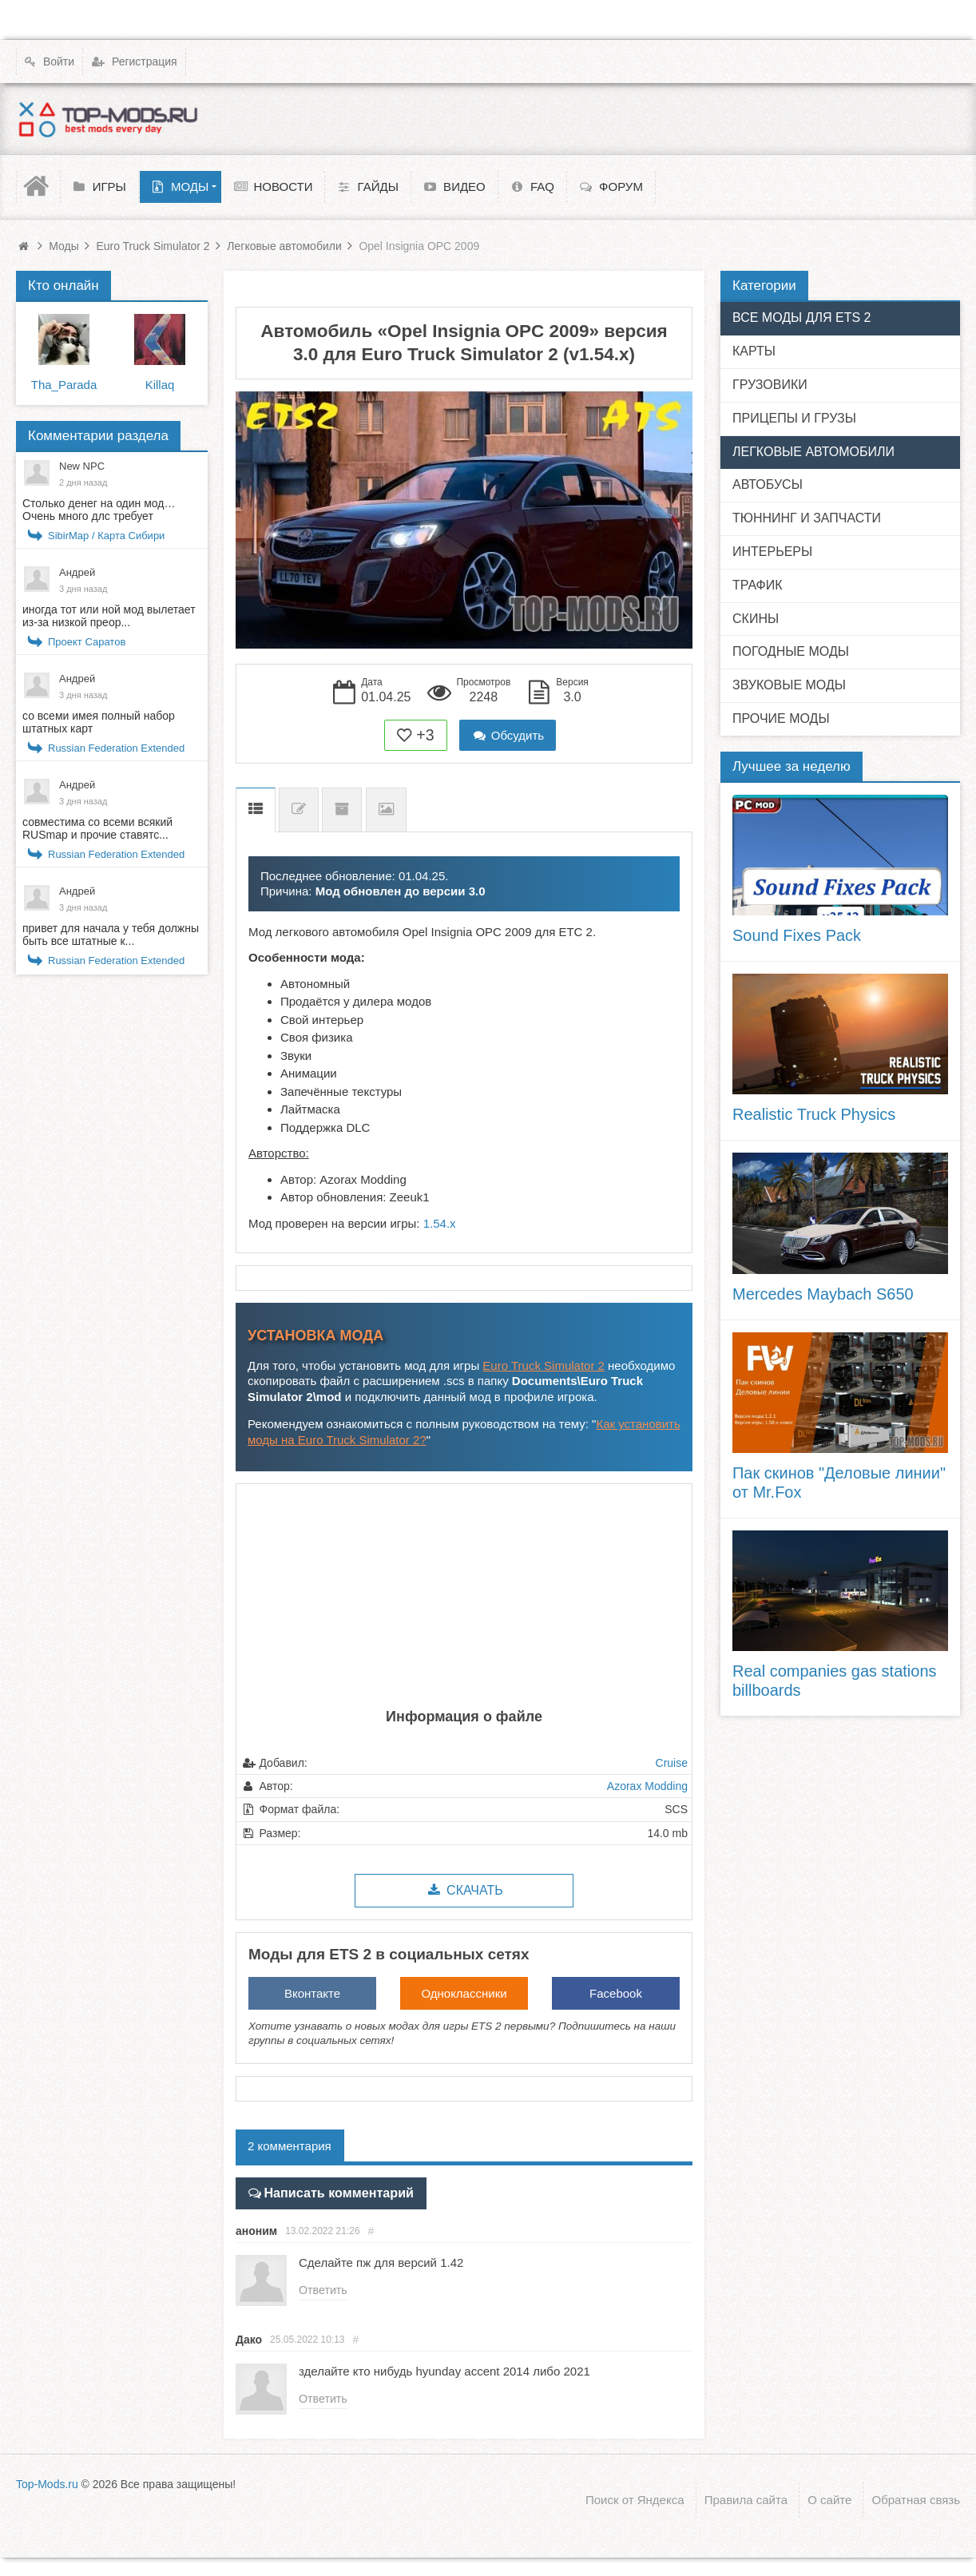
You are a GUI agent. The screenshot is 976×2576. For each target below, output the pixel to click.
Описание (256, 810)
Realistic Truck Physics (813, 1114)
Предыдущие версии (342, 810)
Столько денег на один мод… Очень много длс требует (99, 509)
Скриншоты (386, 810)
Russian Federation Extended (116, 748)
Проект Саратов (86, 642)
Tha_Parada (64, 384)
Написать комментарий (332, 2191)
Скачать (463, 1890)
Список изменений (299, 810)
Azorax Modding (647, 1786)
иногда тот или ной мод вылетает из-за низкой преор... (109, 616)
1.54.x (439, 1223)
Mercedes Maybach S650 (823, 1294)
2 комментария (289, 2146)
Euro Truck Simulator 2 (543, 1365)
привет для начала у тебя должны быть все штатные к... (110, 934)
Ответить (323, 2289)
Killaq (160, 384)
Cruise (672, 1762)
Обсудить (508, 735)
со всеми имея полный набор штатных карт (98, 722)
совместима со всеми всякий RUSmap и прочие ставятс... (97, 828)
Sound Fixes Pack (796, 935)
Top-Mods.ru (47, 2481)
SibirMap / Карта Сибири (106, 536)
